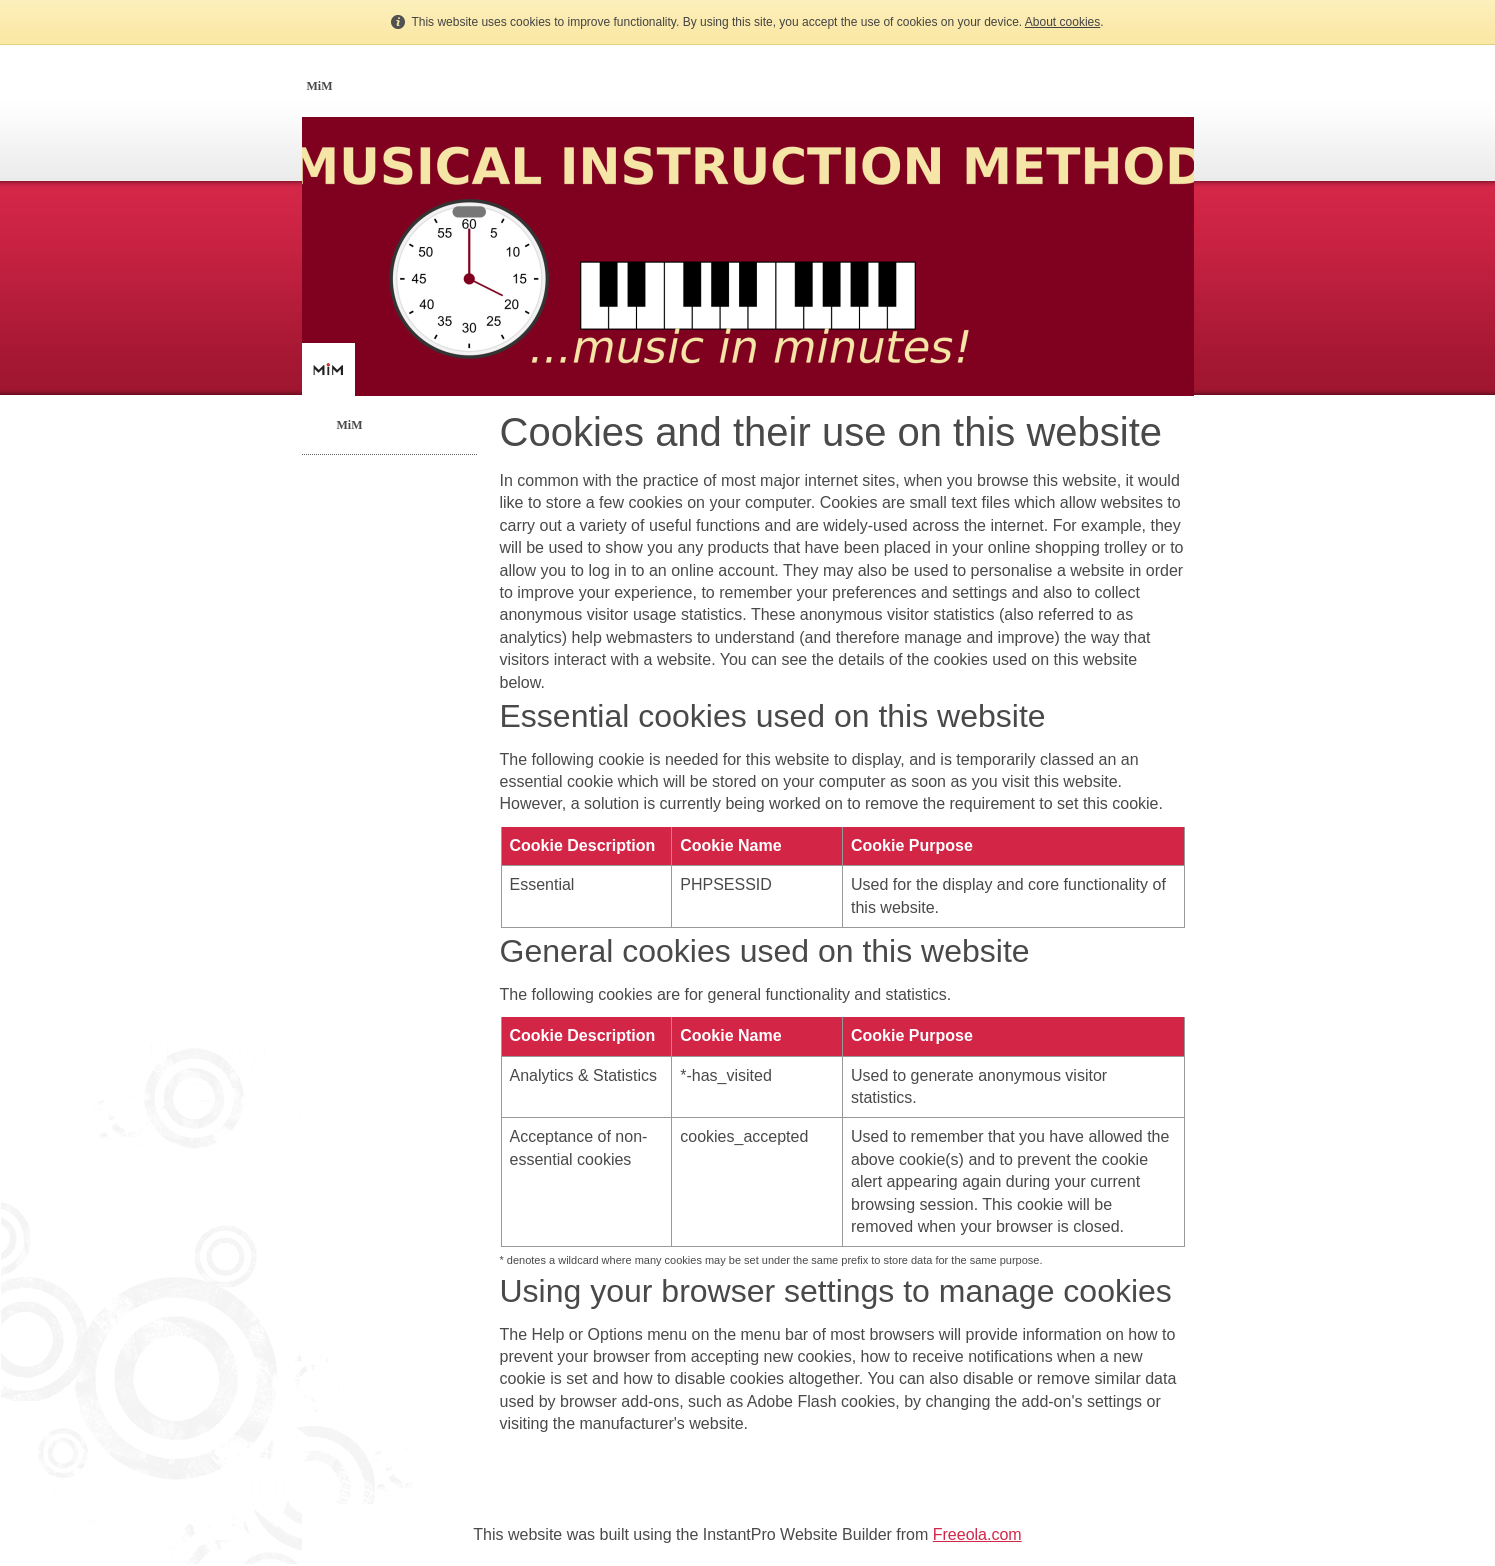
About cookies (1062, 22)
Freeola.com (977, 1534)
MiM (320, 86)
